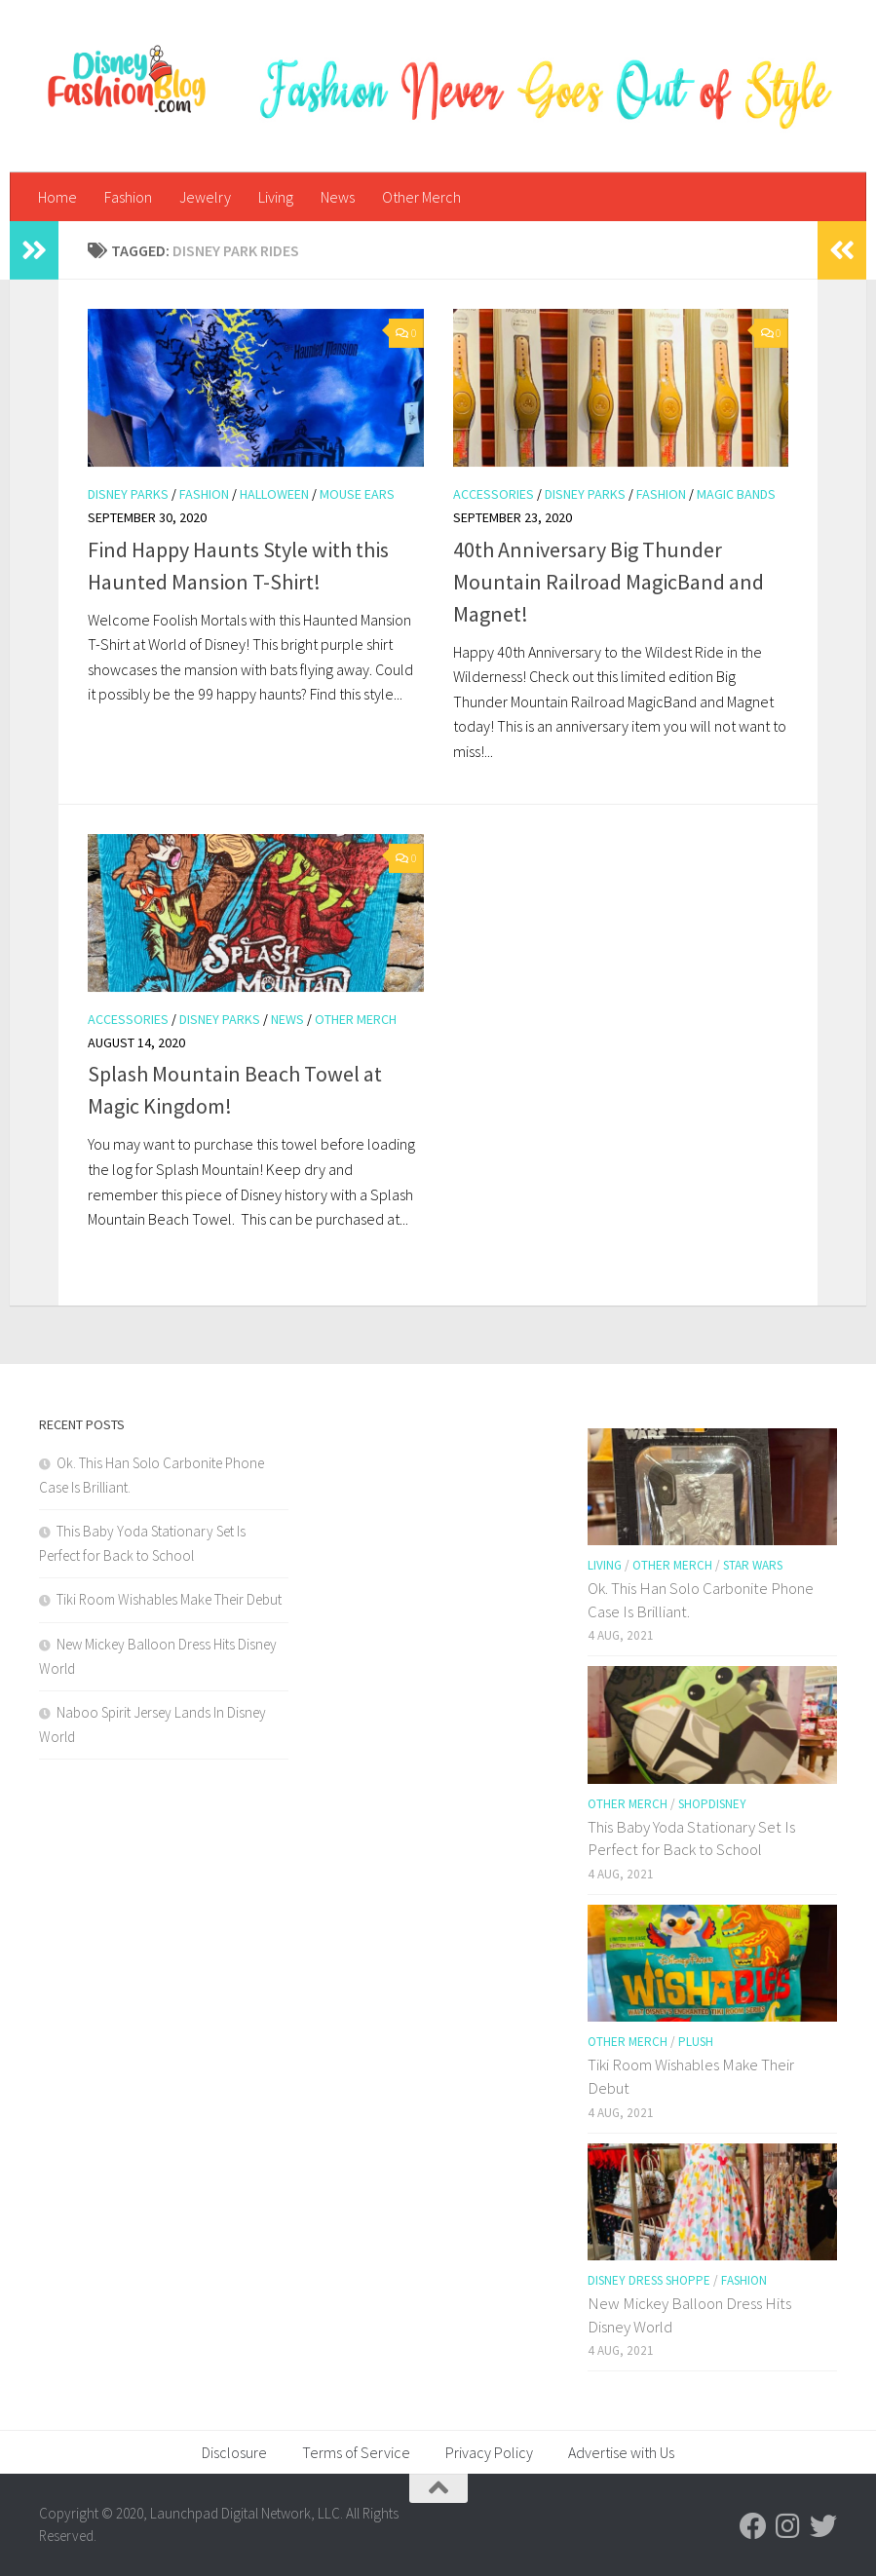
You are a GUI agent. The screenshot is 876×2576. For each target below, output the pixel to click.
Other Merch (421, 197)
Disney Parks (128, 494)
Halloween (274, 494)
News (338, 197)
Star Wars (752, 1565)
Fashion (128, 197)
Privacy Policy (489, 2452)
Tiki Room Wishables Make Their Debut (169, 1599)
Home (57, 197)
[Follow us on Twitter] (823, 2526)
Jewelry (205, 197)
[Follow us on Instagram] (788, 2526)
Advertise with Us (621, 2452)
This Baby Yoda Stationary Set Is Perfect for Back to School (691, 1838)
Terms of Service (356, 2452)
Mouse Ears (357, 494)
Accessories (493, 494)
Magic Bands (736, 494)
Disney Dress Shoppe (649, 2280)
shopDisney (712, 1804)
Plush (695, 2041)
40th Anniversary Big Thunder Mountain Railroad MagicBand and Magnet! (608, 581)
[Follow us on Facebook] (753, 2526)
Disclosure (234, 2452)
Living (275, 197)
